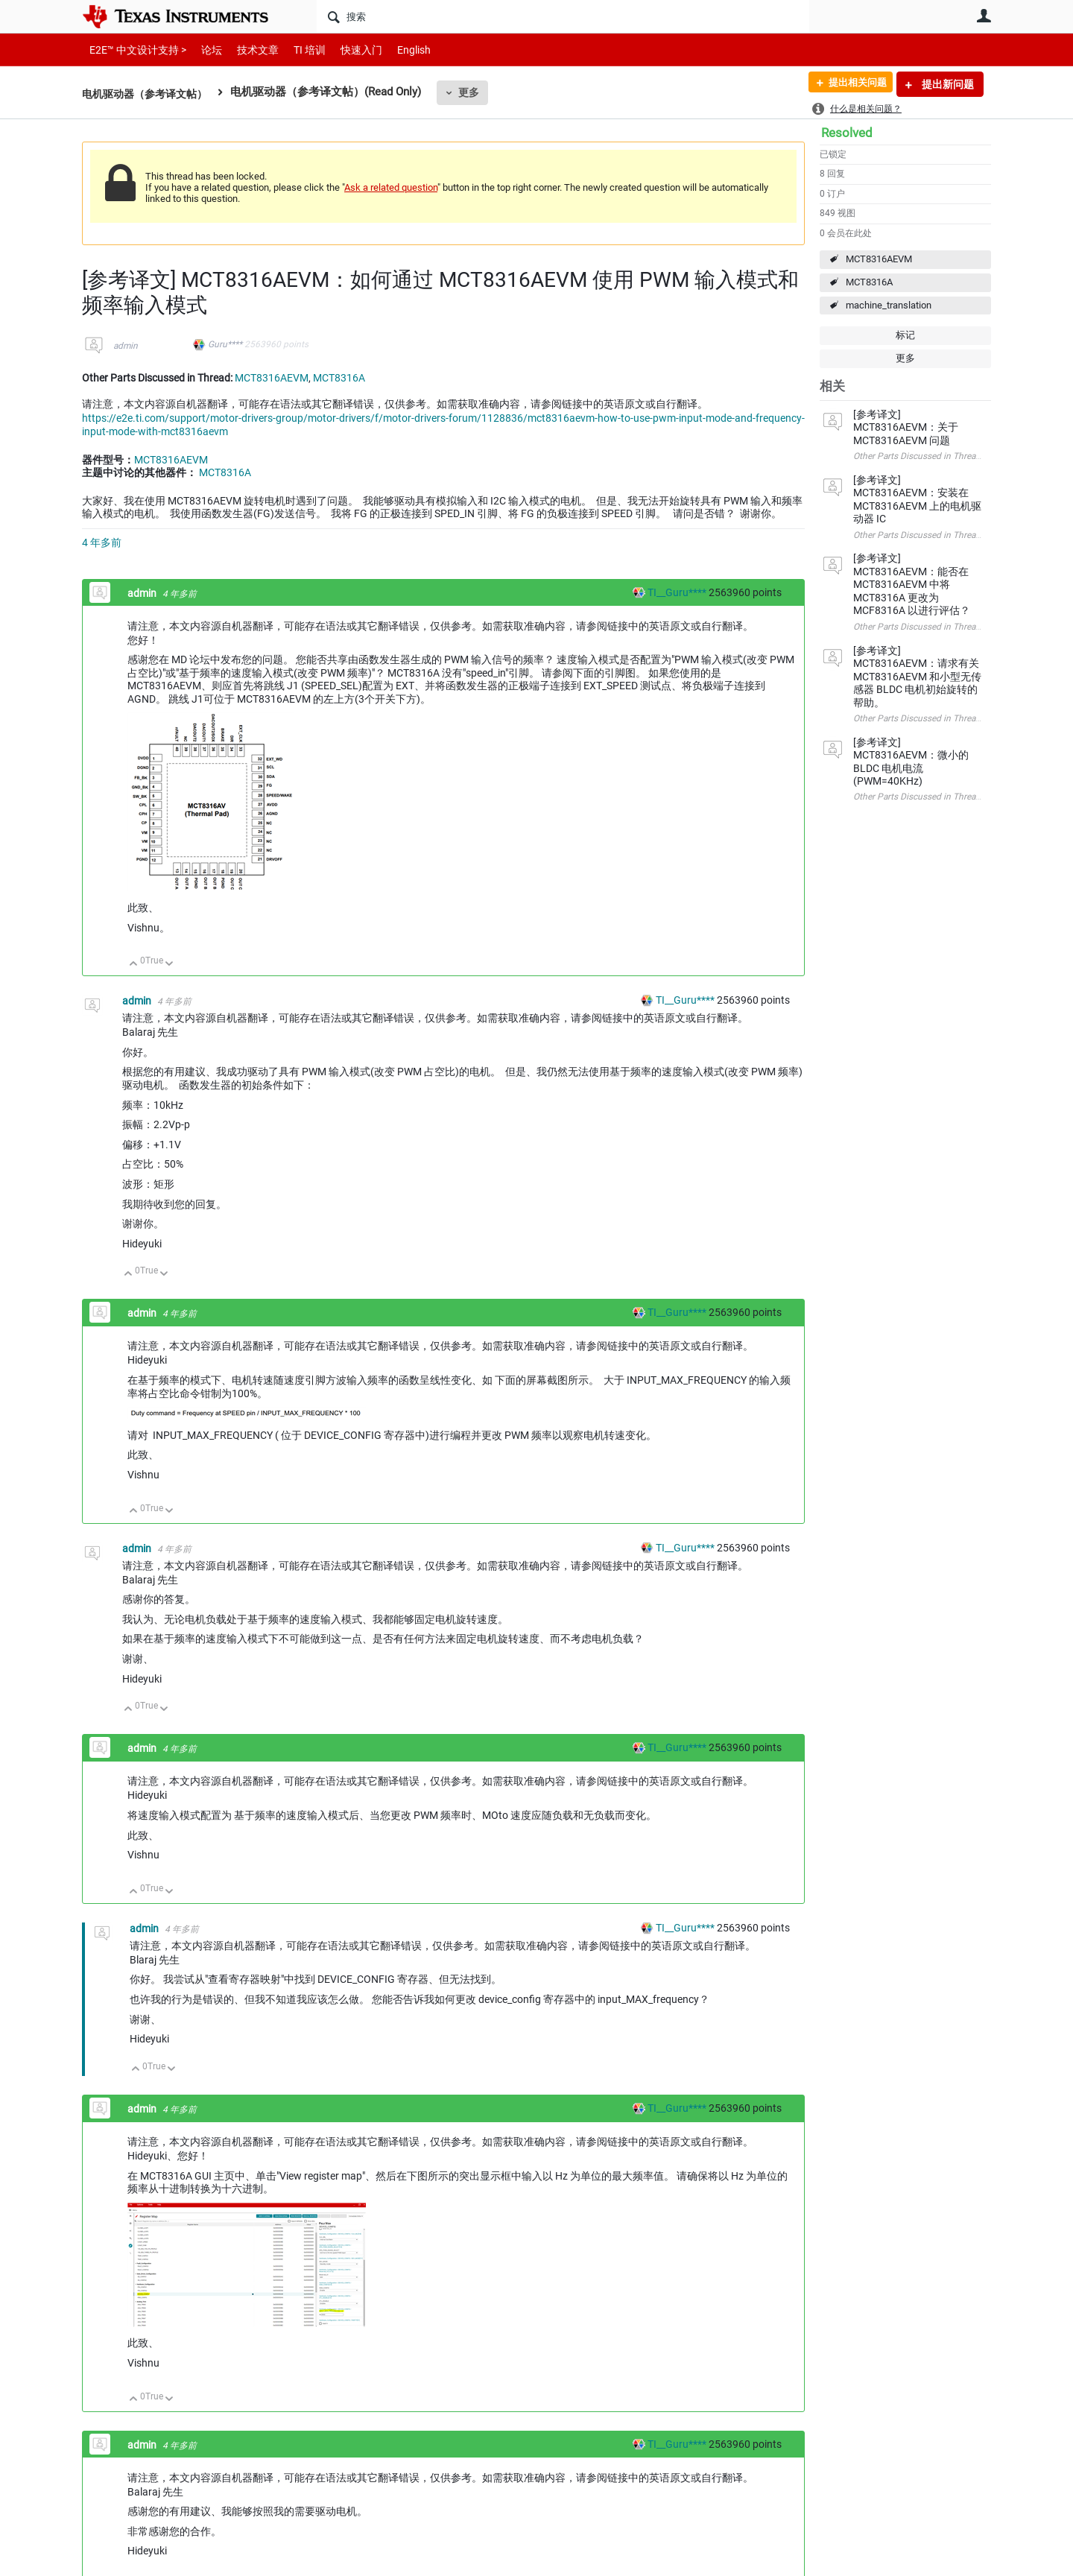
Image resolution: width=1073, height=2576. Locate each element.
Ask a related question (390, 187)
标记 (905, 335)
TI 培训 (297, 49)
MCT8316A (869, 282)
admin (125, 346)
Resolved (847, 132)
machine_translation (888, 305)
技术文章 (247, 49)
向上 (133, 964)
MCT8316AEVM (879, 259)
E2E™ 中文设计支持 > (134, 49)
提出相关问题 (851, 84)
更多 (477, 92)
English (396, 49)
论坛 (203, 49)
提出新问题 (947, 84)
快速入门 (346, 49)
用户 (983, 15)
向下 (169, 964)
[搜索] (563, 16)
